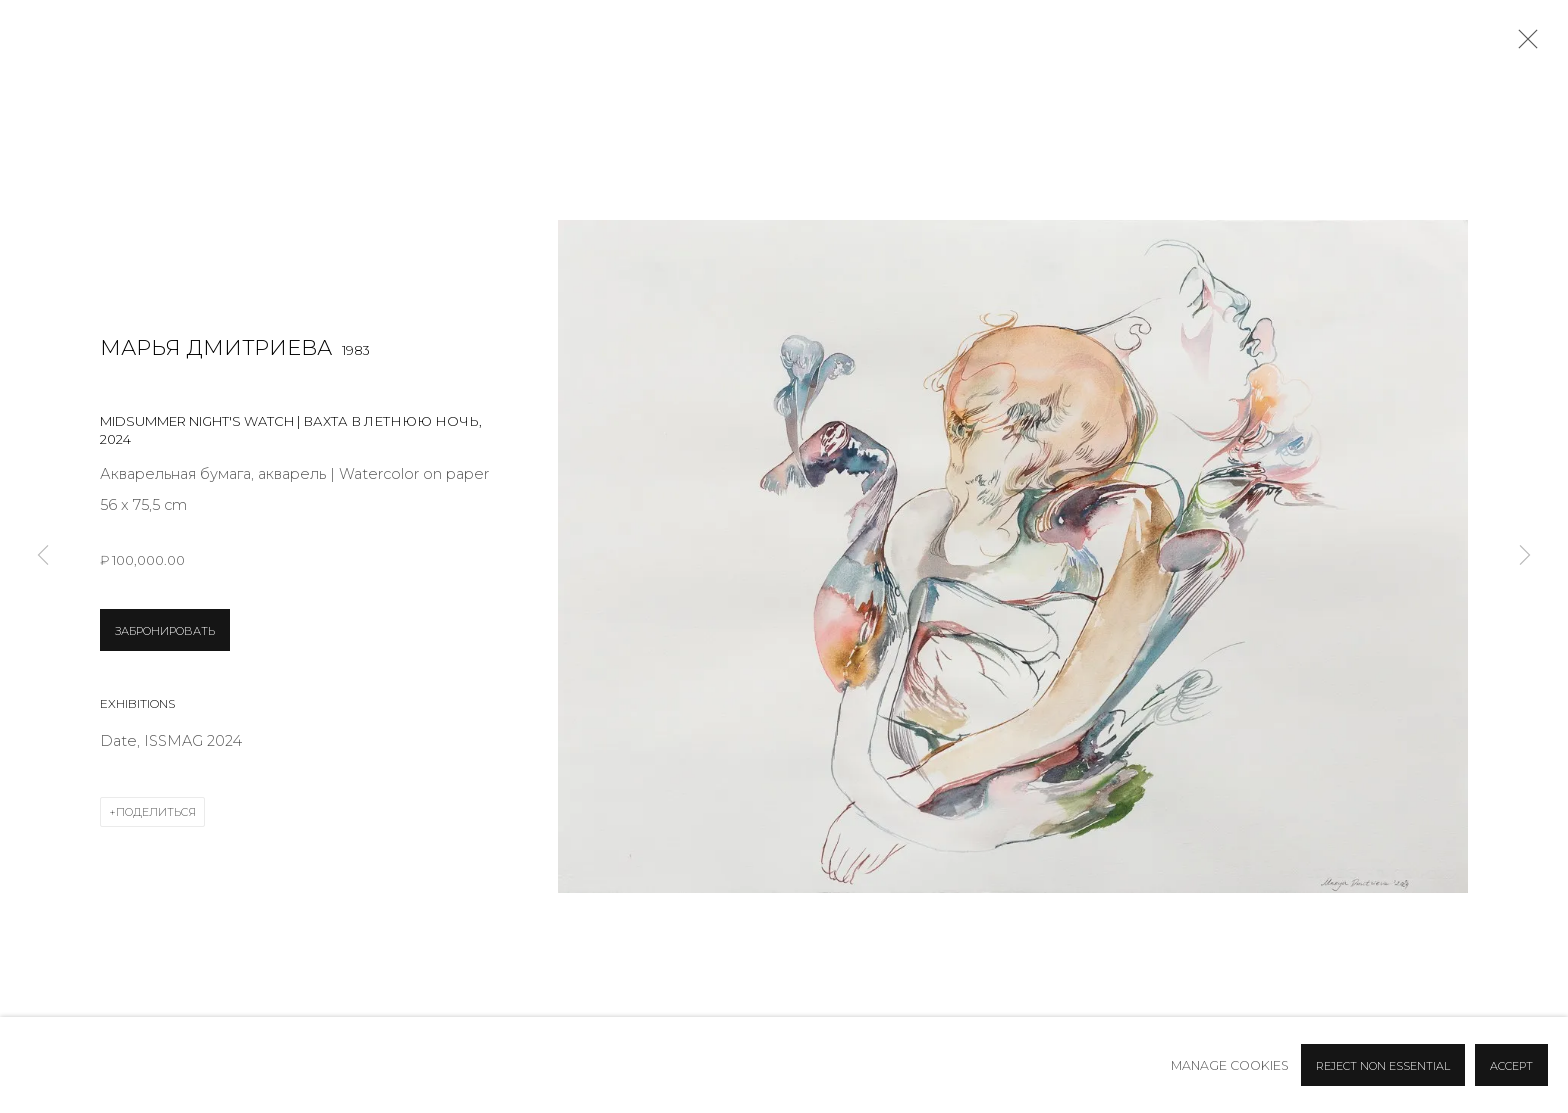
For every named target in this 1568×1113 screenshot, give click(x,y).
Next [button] (1525, 556)
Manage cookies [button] (1230, 1065)
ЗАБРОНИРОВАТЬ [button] (165, 631)
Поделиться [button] (156, 812)
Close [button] (1523, 45)
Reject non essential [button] (1383, 1066)
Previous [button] (43, 556)
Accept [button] (1511, 1066)
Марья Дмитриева (216, 347)
